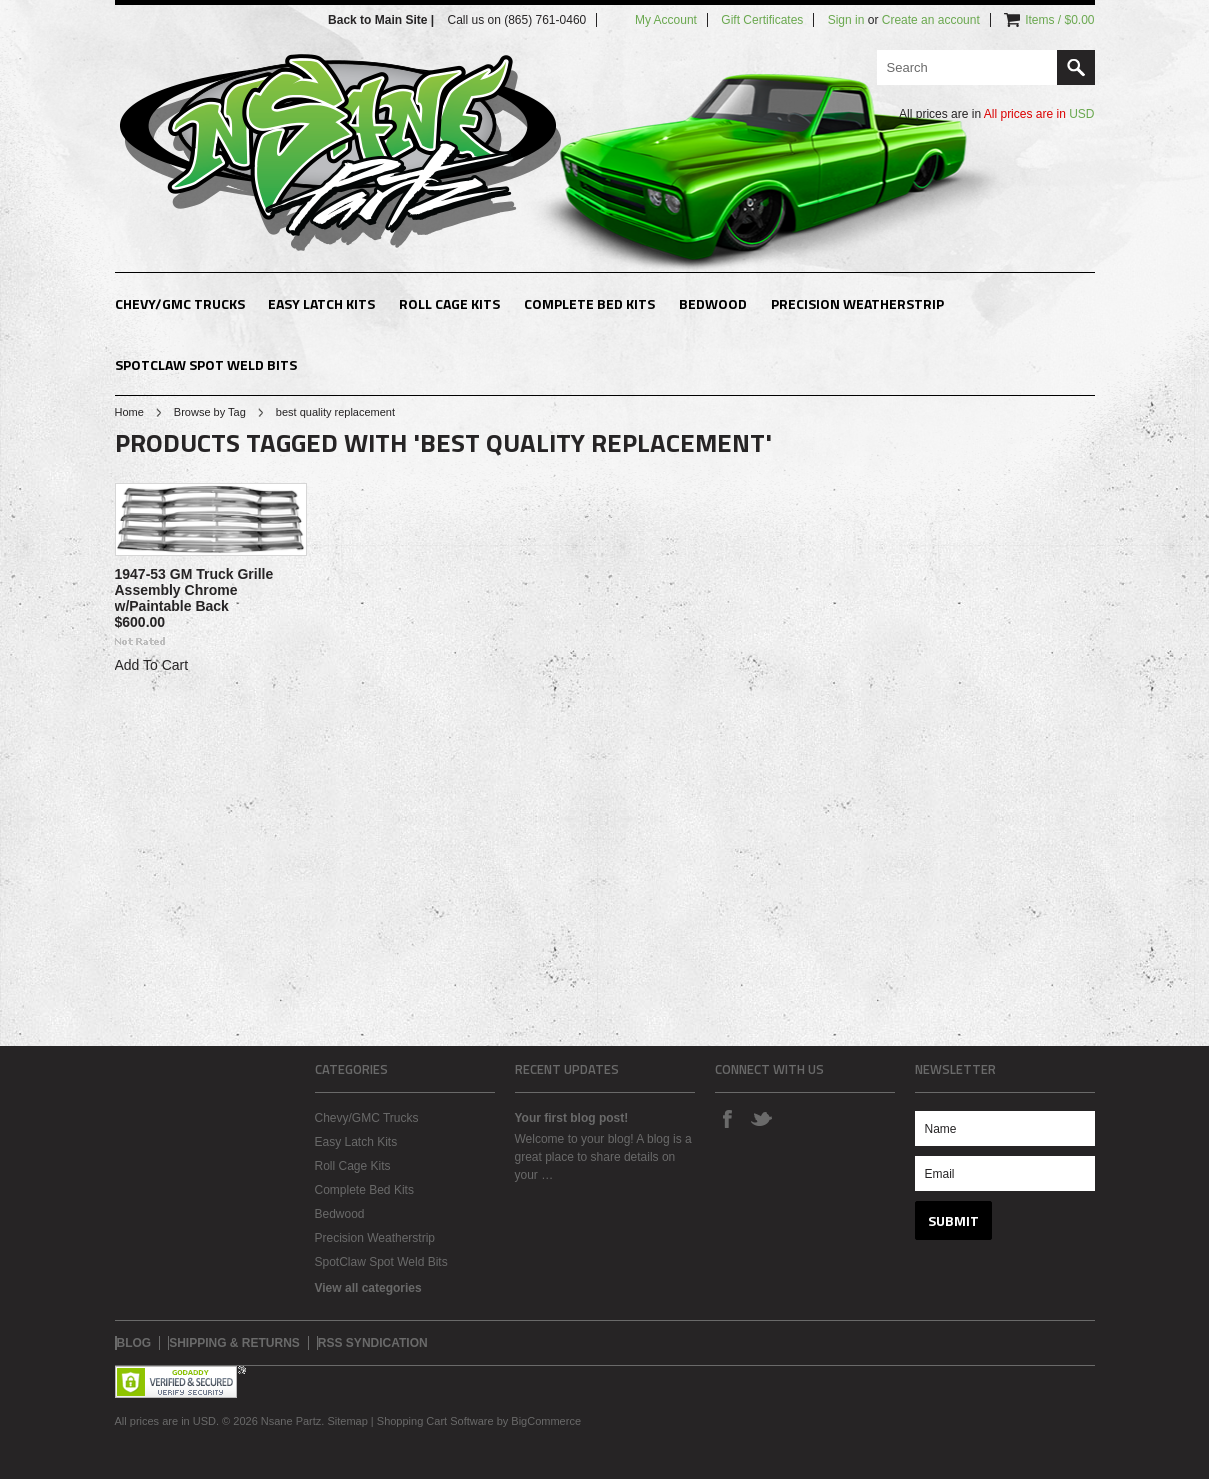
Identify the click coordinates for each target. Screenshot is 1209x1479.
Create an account (931, 20)
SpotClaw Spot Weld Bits (206, 364)
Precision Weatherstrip (857, 303)
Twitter (761, 1118)
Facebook (727, 1118)
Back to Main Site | (382, 20)
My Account (666, 20)
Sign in (846, 20)
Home (129, 412)
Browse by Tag (210, 412)
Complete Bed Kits (589, 303)
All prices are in (1039, 114)
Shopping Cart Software (435, 1421)
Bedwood (713, 303)
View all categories (368, 1288)
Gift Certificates (762, 20)
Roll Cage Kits (449, 303)
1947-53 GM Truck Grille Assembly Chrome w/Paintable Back (194, 590)
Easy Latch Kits (321, 303)
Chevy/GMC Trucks (180, 303)
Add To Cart (152, 665)
